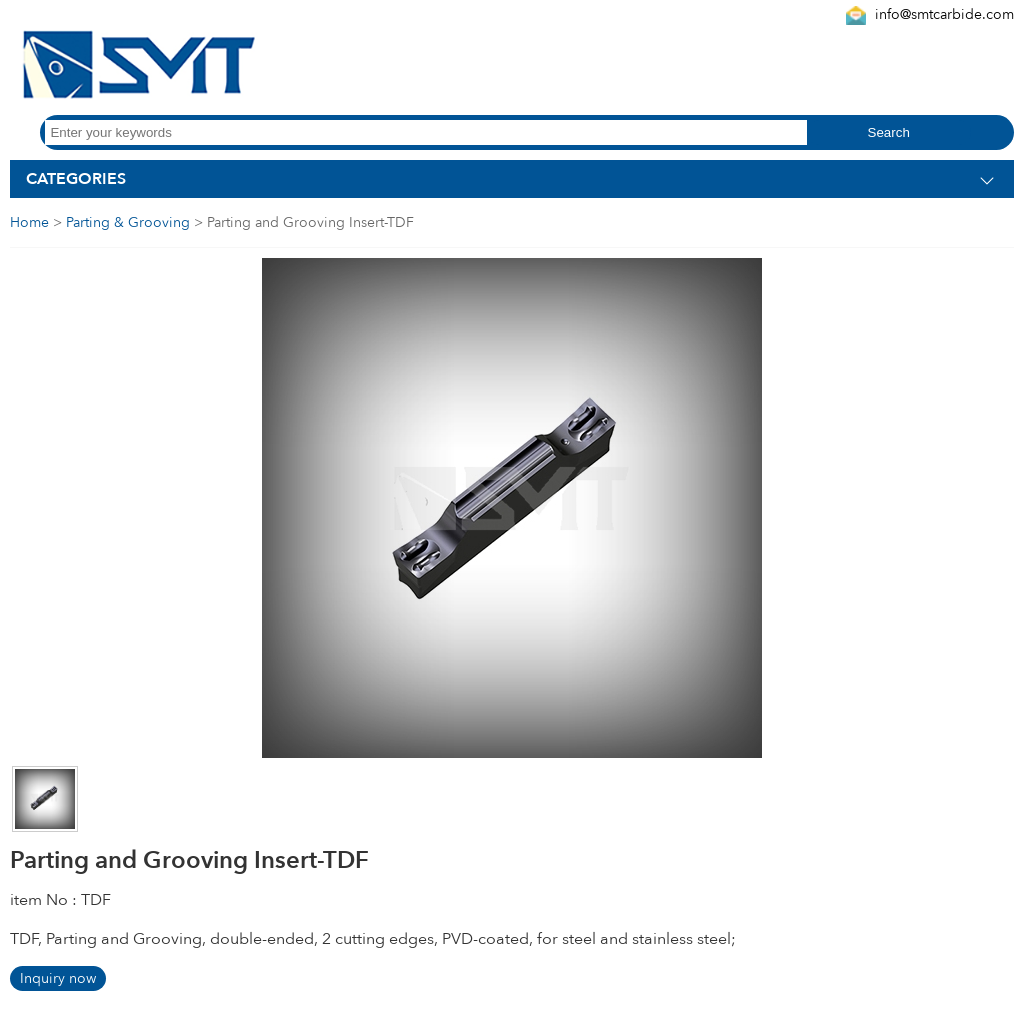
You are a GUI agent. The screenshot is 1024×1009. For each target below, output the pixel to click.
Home (29, 222)
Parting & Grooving (128, 222)
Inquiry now (58, 978)
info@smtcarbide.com (944, 14)
